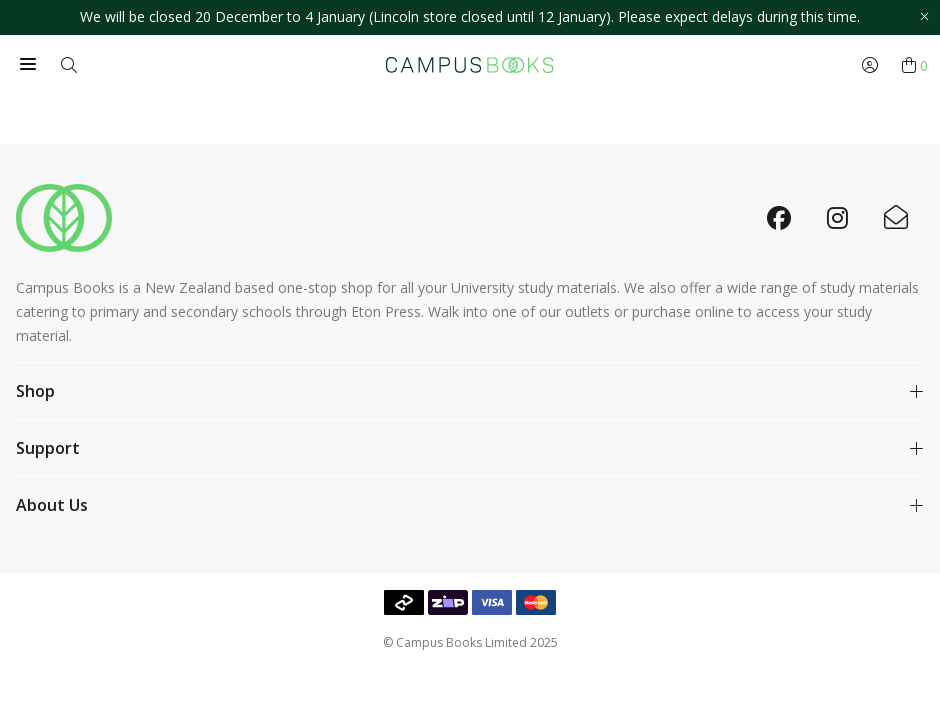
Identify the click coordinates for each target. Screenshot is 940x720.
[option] (470, 17)
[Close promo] (924, 17)
